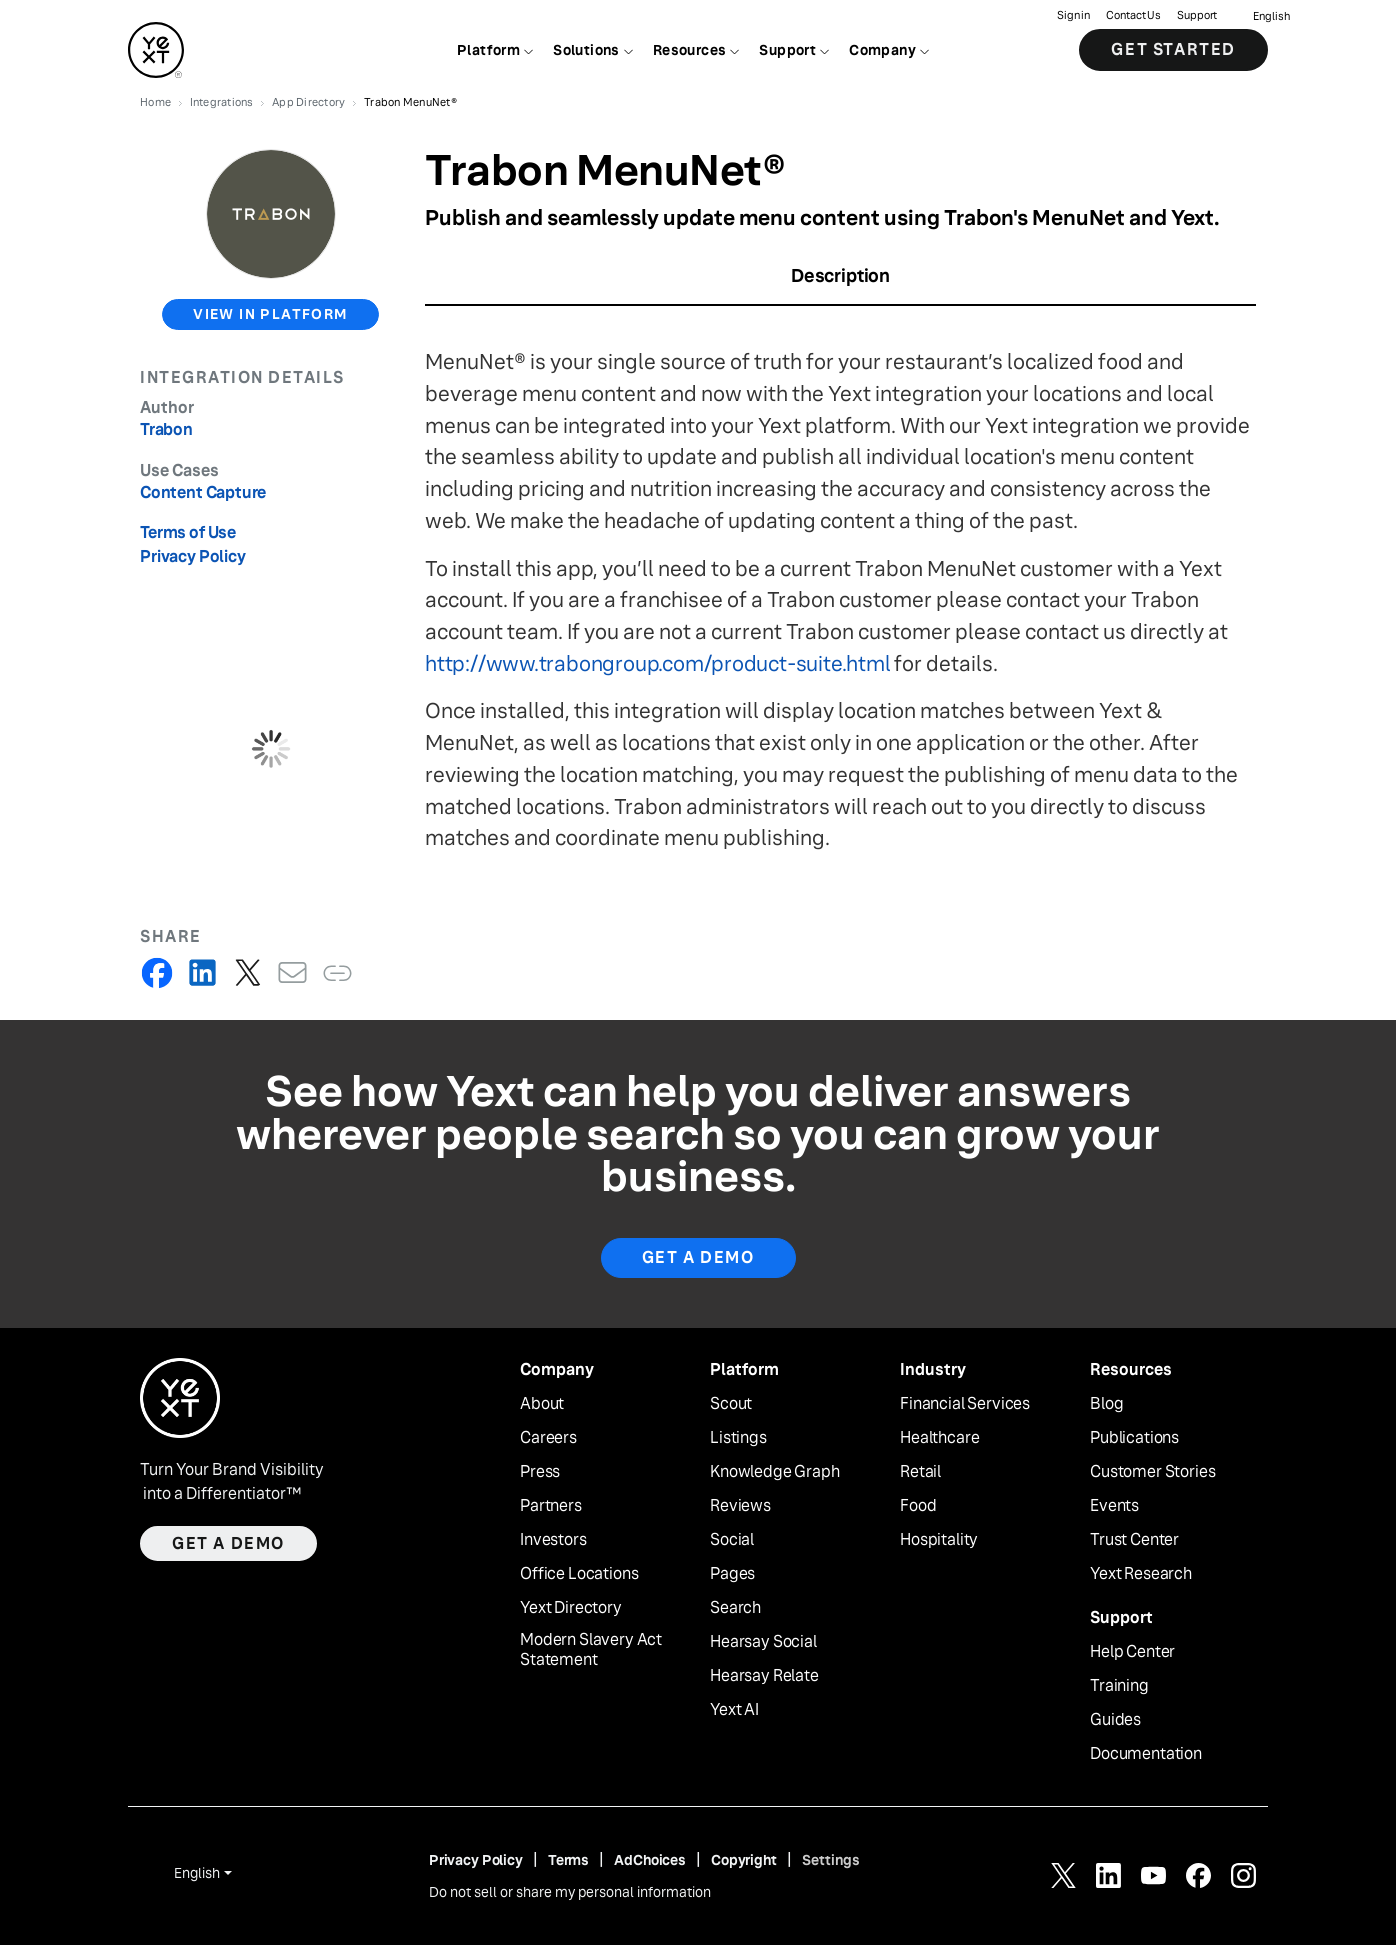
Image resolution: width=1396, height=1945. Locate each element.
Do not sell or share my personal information (570, 1892)
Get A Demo (698, 1257)
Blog (1106, 1404)
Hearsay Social (763, 1642)
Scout (731, 1404)
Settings (831, 1860)
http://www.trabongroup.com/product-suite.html (657, 663)
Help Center (1132, 1652)
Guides (1115, 1720)
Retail (920, 1472)
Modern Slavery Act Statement (591, 1650)
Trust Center (1134, 1540)
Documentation (1146, 1754)
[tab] (840, 282)
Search (735, 1608)
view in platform (270, 314)
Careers (548, 1438)
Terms (568, 1860)
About (542, 1404)
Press (540, 1472)
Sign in (1073, 15)
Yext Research (1141, 1574)
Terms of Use (188, 532)
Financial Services (965, 1404)
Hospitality (939, 1540)
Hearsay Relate (764, 1676)
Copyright (744, 1860)
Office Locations (579, 1574)
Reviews (740, 1506)
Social (732, 1540)
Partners (551, 1506)
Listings (738, 1438)
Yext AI (734, 1710)
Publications (1134, 1438)
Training (1119, 1686)
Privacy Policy (193, 556)
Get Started (1173, 49)
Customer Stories (1152, 1472)
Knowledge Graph (775, 1472)
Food (918, 1506)
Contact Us (1133, 15)
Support (1197, 15)
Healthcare (939, 1438)
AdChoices (650, 1860)
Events (1114, 1506)
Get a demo (228, 1543)
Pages (732, 1574)
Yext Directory (571, 1608)
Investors (553, 1540)
